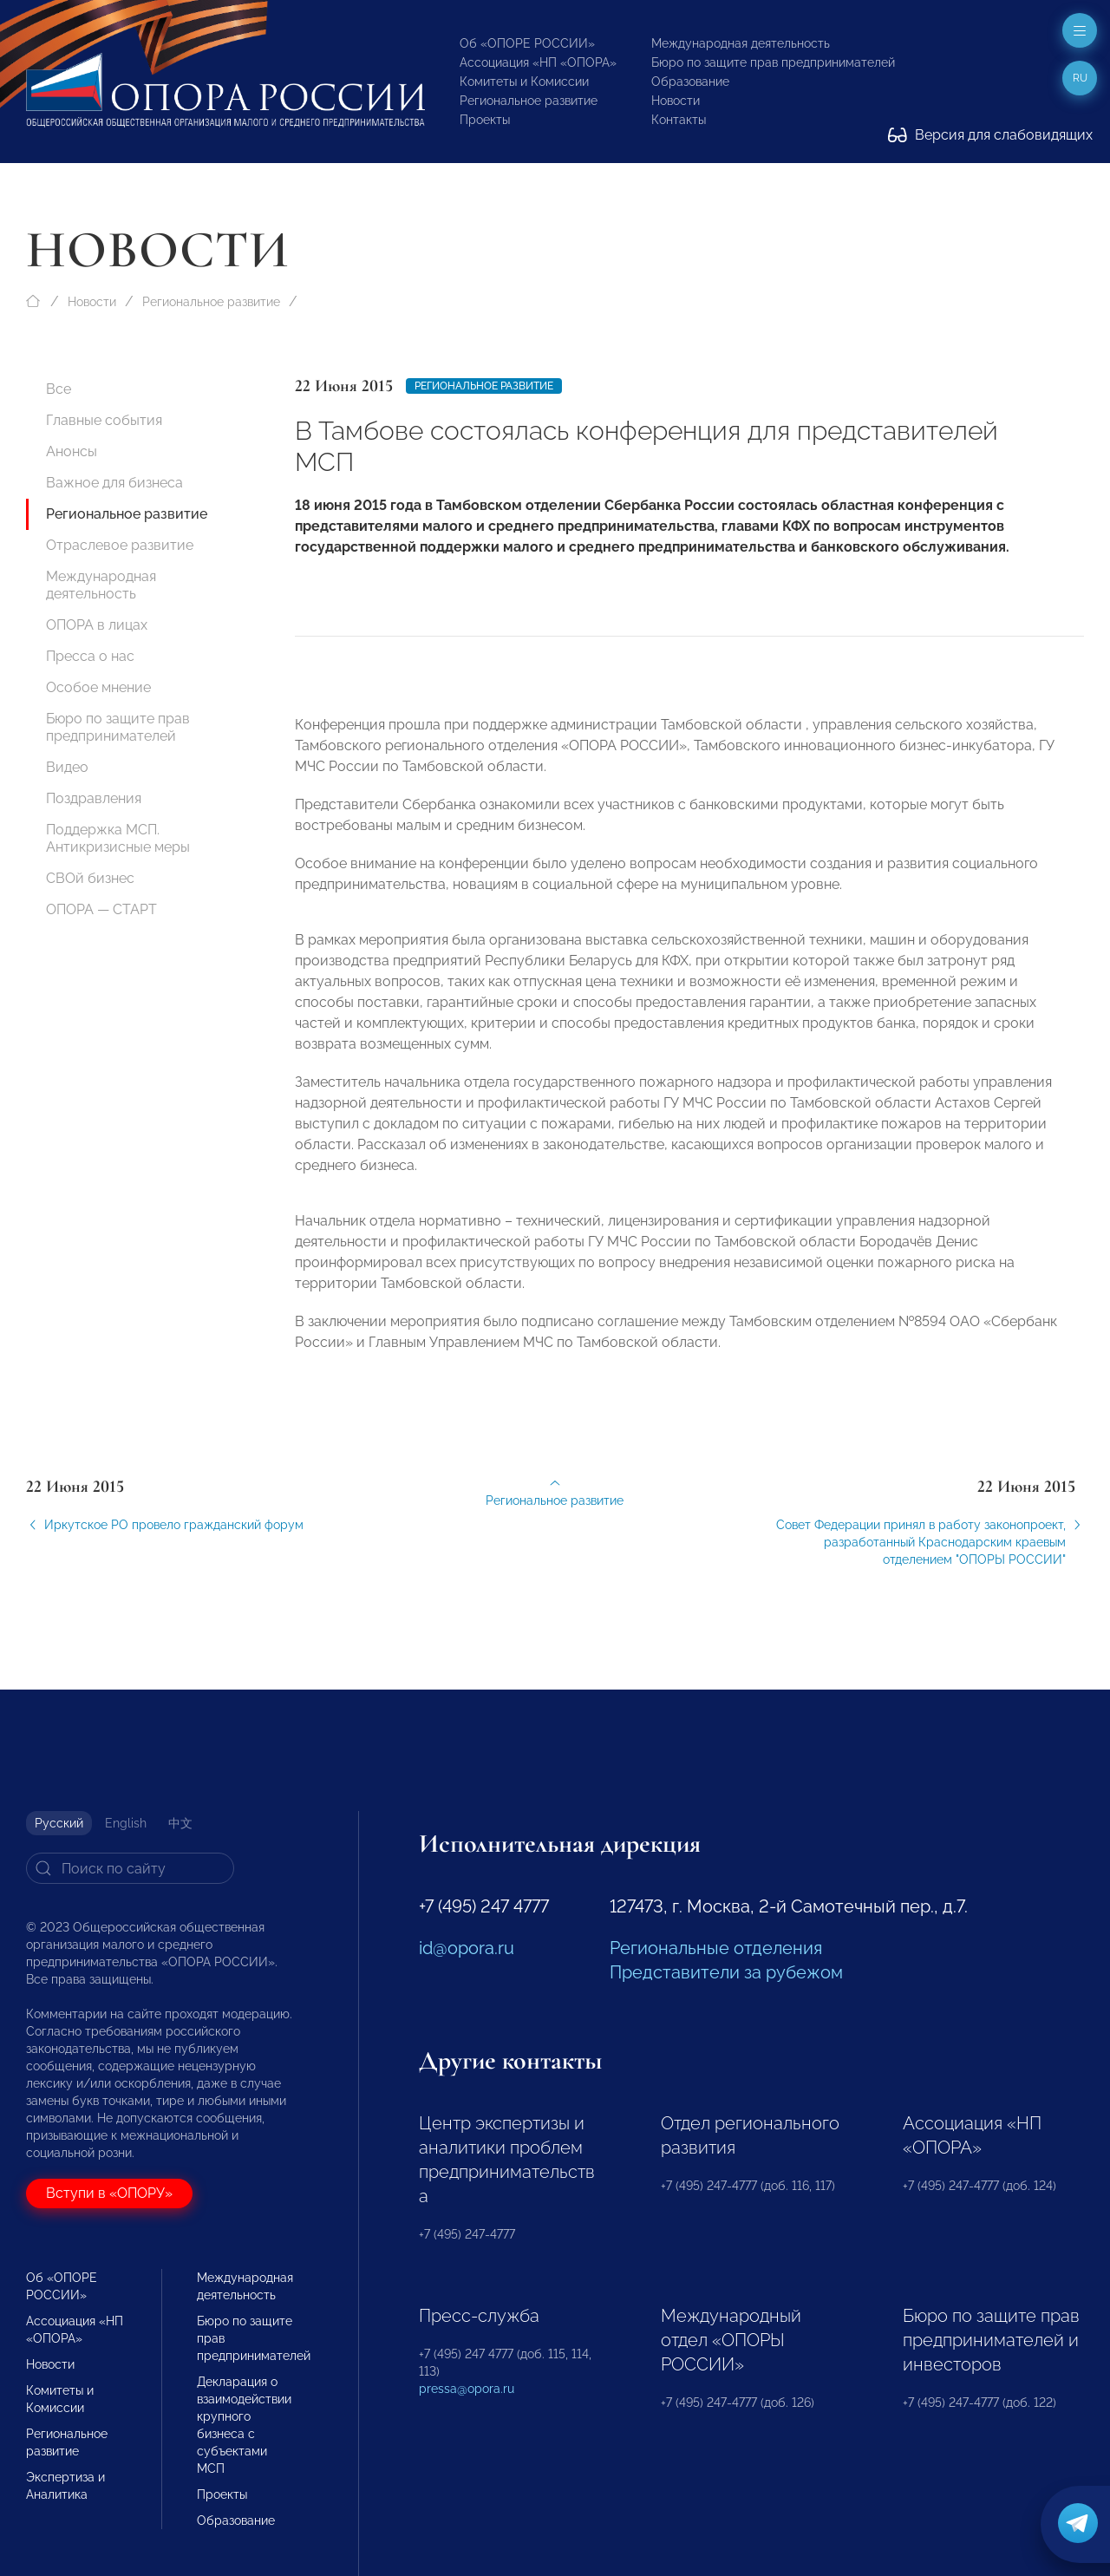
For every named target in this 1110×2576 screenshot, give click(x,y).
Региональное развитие (528, 101)
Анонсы (71, 451)
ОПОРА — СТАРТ (101, 909)
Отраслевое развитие (119, 545)
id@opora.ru (466, 1948)
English (126, 1823)
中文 (180, 1823)
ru (1080, 78)
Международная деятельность (740, 43)
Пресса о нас (90, 656)
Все (58, 389)
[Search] (130, 1868)
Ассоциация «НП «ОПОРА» (538, 62)
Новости (675, 101)
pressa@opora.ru (466, 2389)
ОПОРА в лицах (96, 625)
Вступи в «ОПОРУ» (109, 2193)
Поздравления (93, 798)
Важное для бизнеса (114, 482)
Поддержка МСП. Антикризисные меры (118, 838)
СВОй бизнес (90, 878)
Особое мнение (98, 687)
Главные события (104, 420)
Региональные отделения (716, 1948)
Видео (67, 767)
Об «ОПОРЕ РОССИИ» (527, 43)
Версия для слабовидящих (990, 135)
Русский (59, 1823)
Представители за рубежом (726, 1972)
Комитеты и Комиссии (524, 81)
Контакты (678, 120)
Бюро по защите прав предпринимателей (773, 62)
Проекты (485, 120)
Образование (690, 81)
